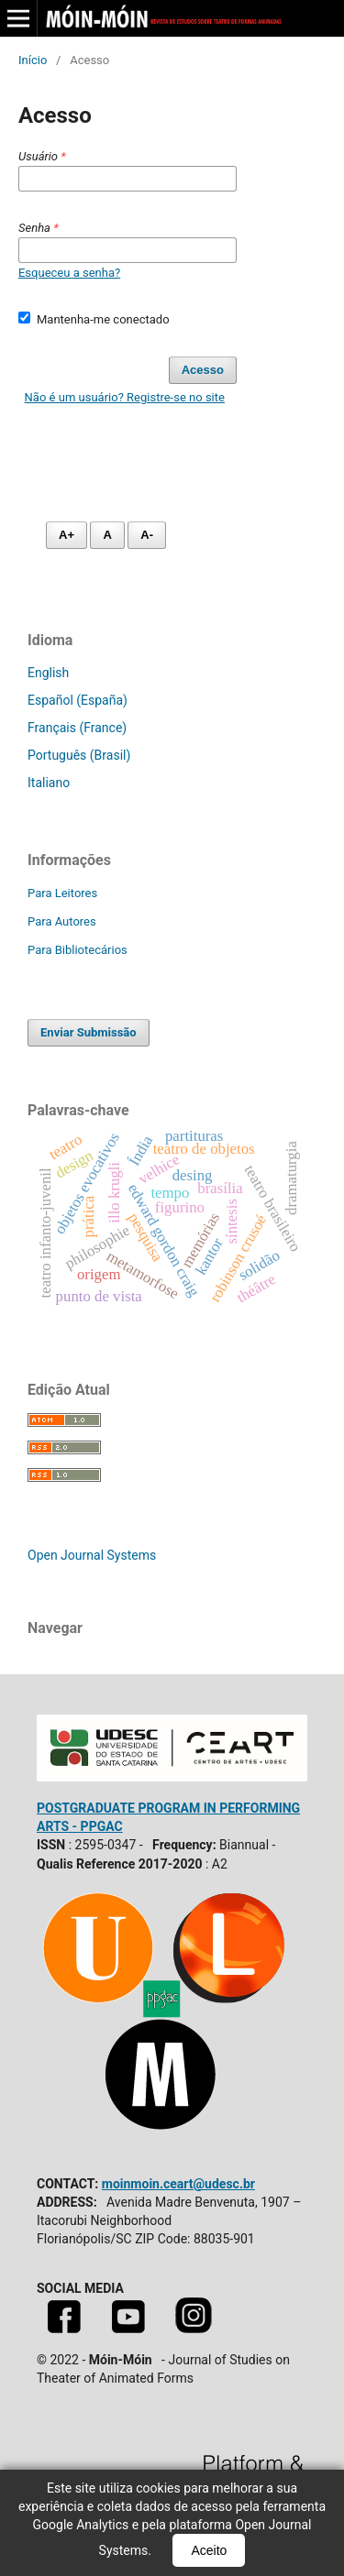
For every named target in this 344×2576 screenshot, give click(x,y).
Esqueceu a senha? (69, 273)
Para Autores (62, 921)
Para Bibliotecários (78, 950)
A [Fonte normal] (107, 535)
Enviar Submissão (88, 1032)
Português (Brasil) (79, 755)
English (48, 672)
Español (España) (78, 700)
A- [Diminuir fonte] (146, 535)
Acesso (203, 370)
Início (32, 60)
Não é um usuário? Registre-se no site (125, 397)
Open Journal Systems (92, 1555)
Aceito (209, 2550)
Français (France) (77, 727)
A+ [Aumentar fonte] (66, 535)
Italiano (49, 782)
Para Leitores (62, 893)
